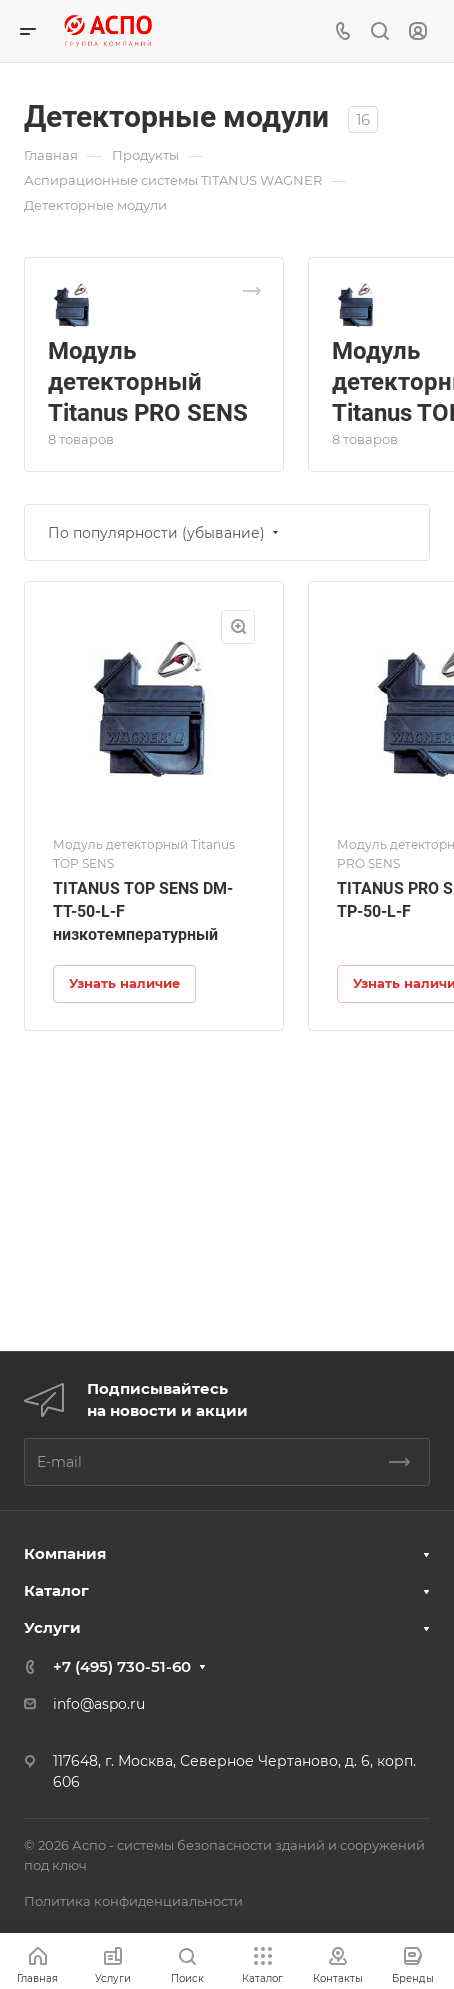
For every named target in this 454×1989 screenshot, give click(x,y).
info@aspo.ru (99, 1704)
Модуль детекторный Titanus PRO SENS (148, 382)
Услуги (52, 1627)
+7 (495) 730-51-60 (122, 1666)
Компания (65, 1553)
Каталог (56, 1590)
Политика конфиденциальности (133, 1901)
